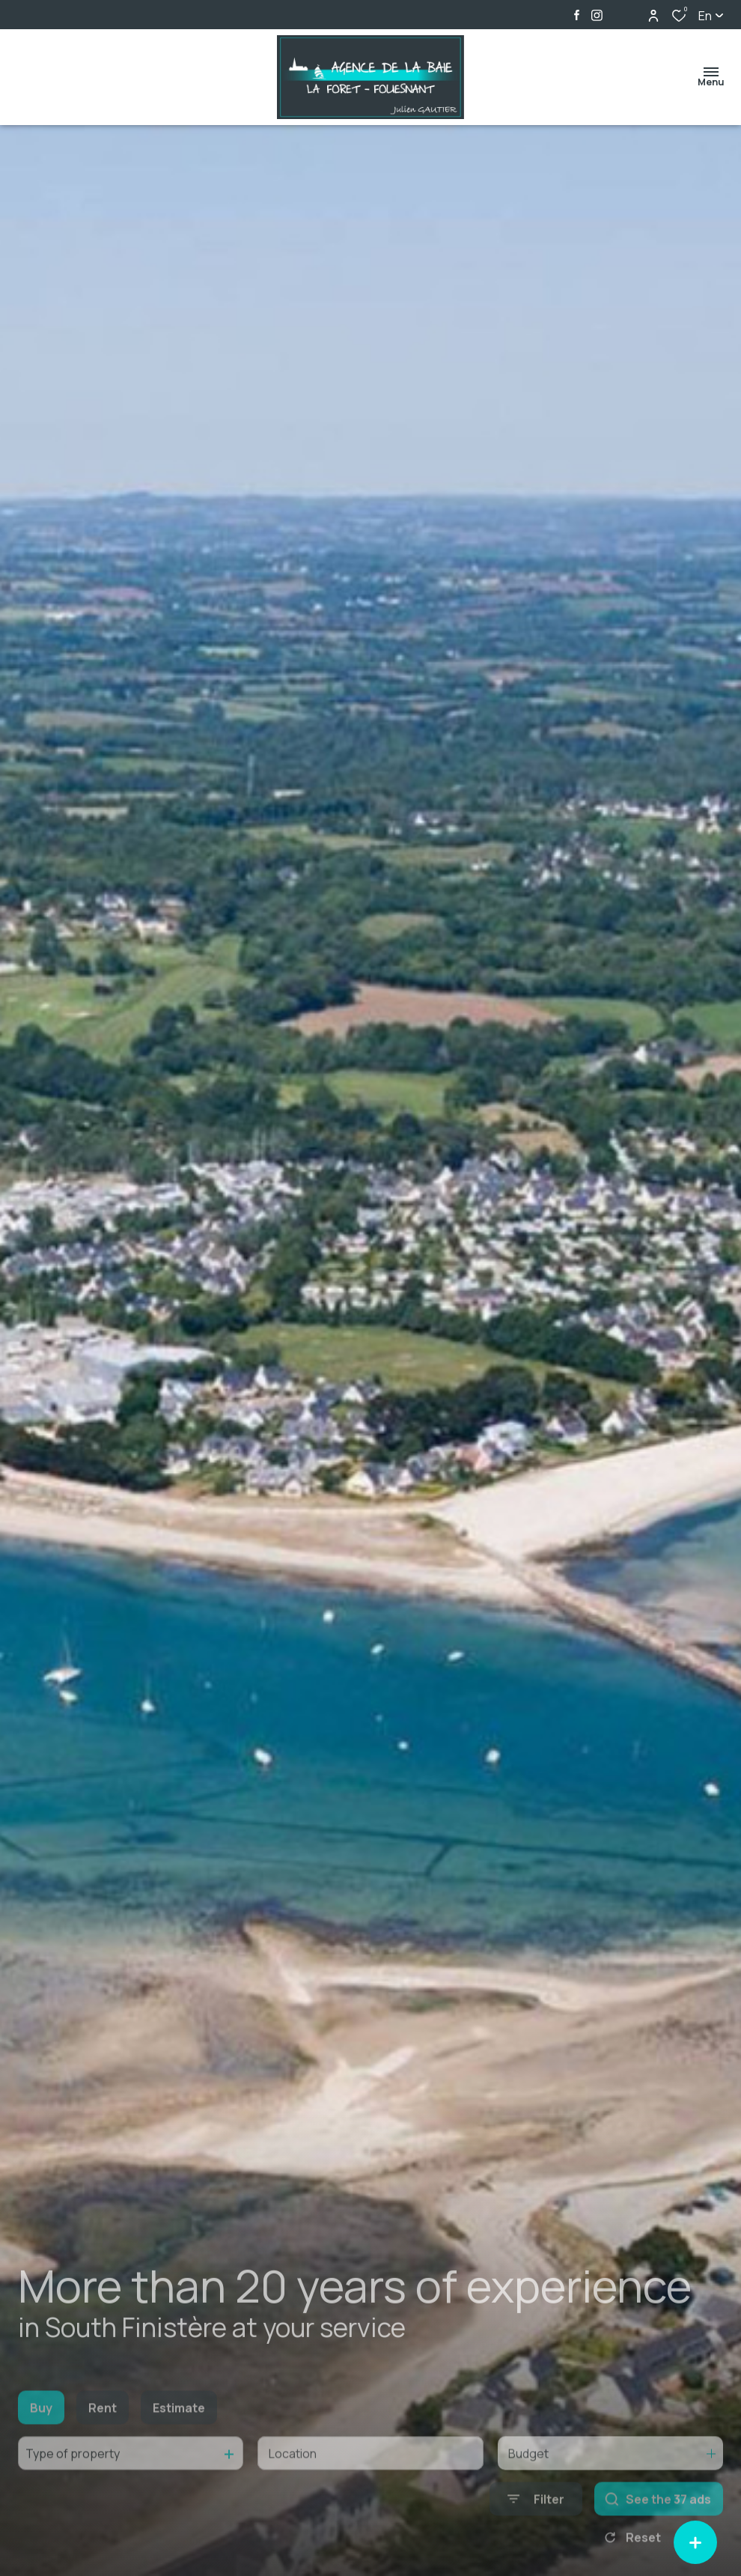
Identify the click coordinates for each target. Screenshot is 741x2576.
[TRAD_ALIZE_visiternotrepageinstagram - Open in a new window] (597, 15)
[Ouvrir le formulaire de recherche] (536, 2531)
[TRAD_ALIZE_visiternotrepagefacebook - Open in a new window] (576, 15)
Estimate (179, 2439)
